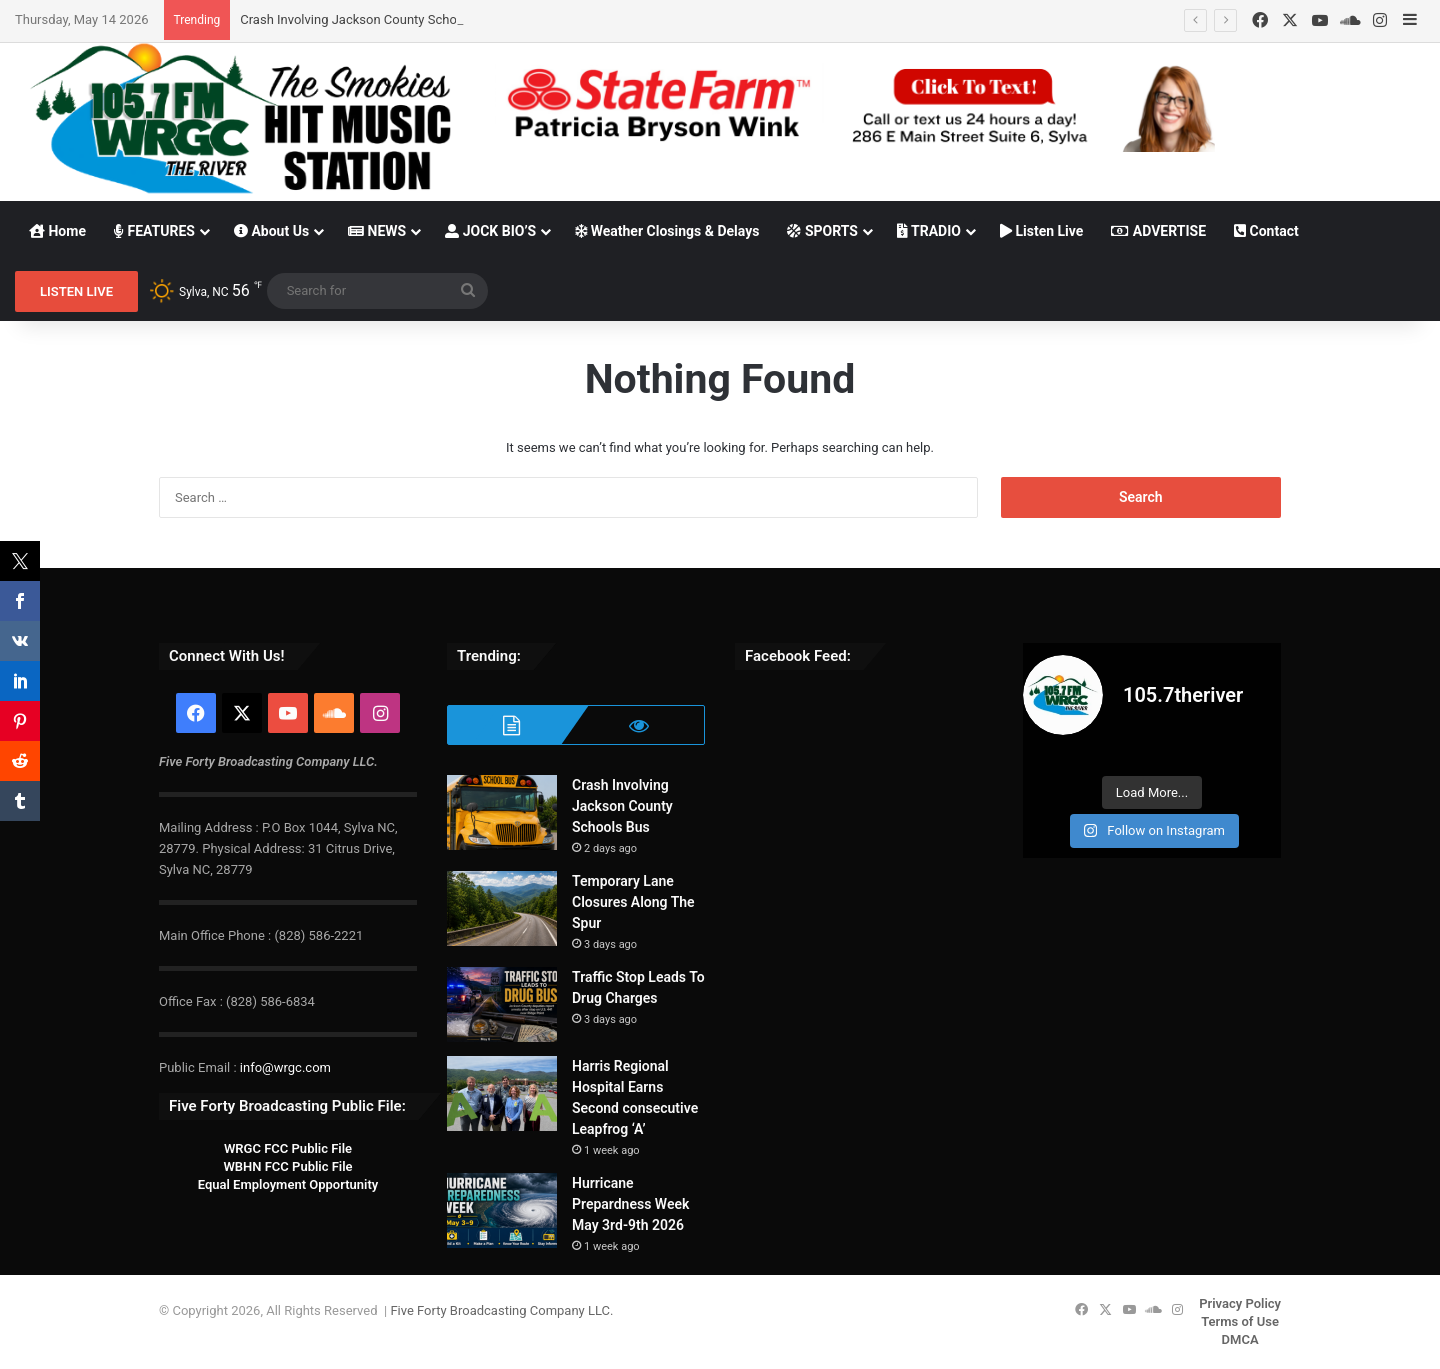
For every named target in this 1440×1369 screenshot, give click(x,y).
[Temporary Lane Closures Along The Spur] (502, 908)
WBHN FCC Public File (287, 1166)
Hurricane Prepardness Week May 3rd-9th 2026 (630, 1204)
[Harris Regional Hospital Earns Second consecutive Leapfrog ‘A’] (502, 1093)
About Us (271, 231)
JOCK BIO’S (490, 231)
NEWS (377, 231)
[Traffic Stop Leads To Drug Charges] (502, 1004)
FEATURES (154, 231)
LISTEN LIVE (76, 291)
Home (57, 231)
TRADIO (929, 231)
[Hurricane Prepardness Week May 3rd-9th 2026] (502, 1210)
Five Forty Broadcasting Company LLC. (501, 1310)
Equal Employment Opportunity (288, 1184)
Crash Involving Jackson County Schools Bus (369, 19)
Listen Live (1041, 231)
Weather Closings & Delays (667, 231)
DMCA (1240, 1339)
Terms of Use (1240, 1321)
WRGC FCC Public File (288, 1148)
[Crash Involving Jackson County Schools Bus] (502, 812)
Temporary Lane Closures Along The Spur (633, 902)
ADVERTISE (1158, 231)
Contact (1266, 231)
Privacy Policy (1240, 1303)
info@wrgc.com (285, 1067)
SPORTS (822, 231)
